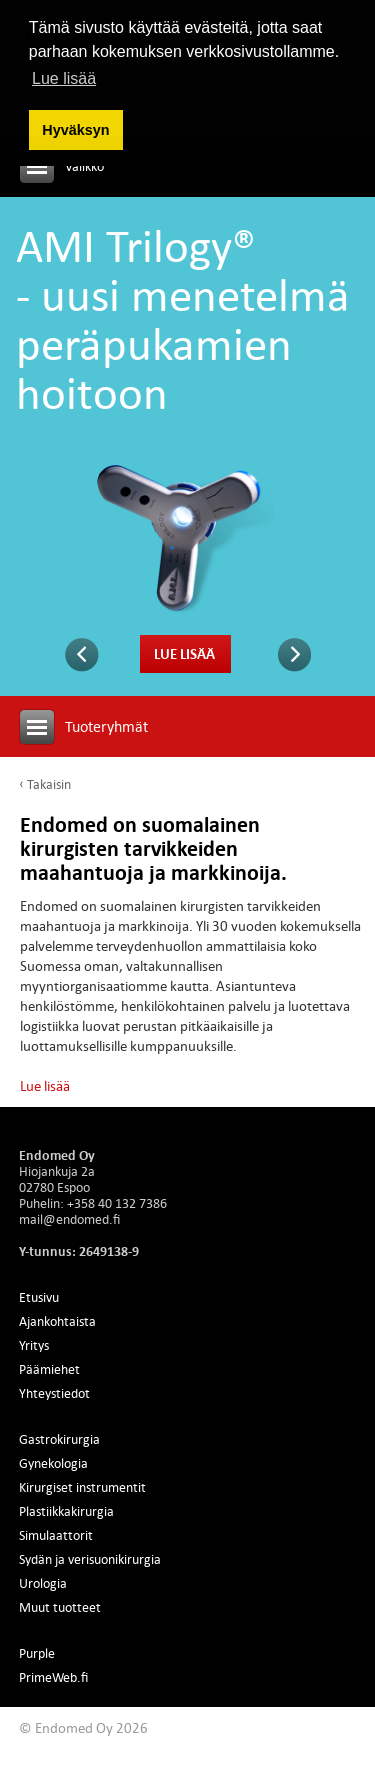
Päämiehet (49, 1369)
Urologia (43, 1583)
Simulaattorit (56, 1535)
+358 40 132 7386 (117, 1203)
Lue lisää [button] (64, 78)
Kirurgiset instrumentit (82, 1487)
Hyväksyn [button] (75, 130)
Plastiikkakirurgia (66, 1511)
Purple (37, 1653)
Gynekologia (53, 1463)
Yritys (34, 1345)
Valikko (84, 166)
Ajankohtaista (57, 1321)
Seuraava (294, 655)
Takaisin (49, 784)
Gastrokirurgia (59, 1439)
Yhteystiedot (54, 1393)
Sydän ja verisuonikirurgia (90, 1559)
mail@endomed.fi (69, 1219)
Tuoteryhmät (106, 726)
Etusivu (39, 1297)
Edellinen (82, 655)
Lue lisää (184, 653)
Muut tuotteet (60, 1607)
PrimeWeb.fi (53, 1677)
